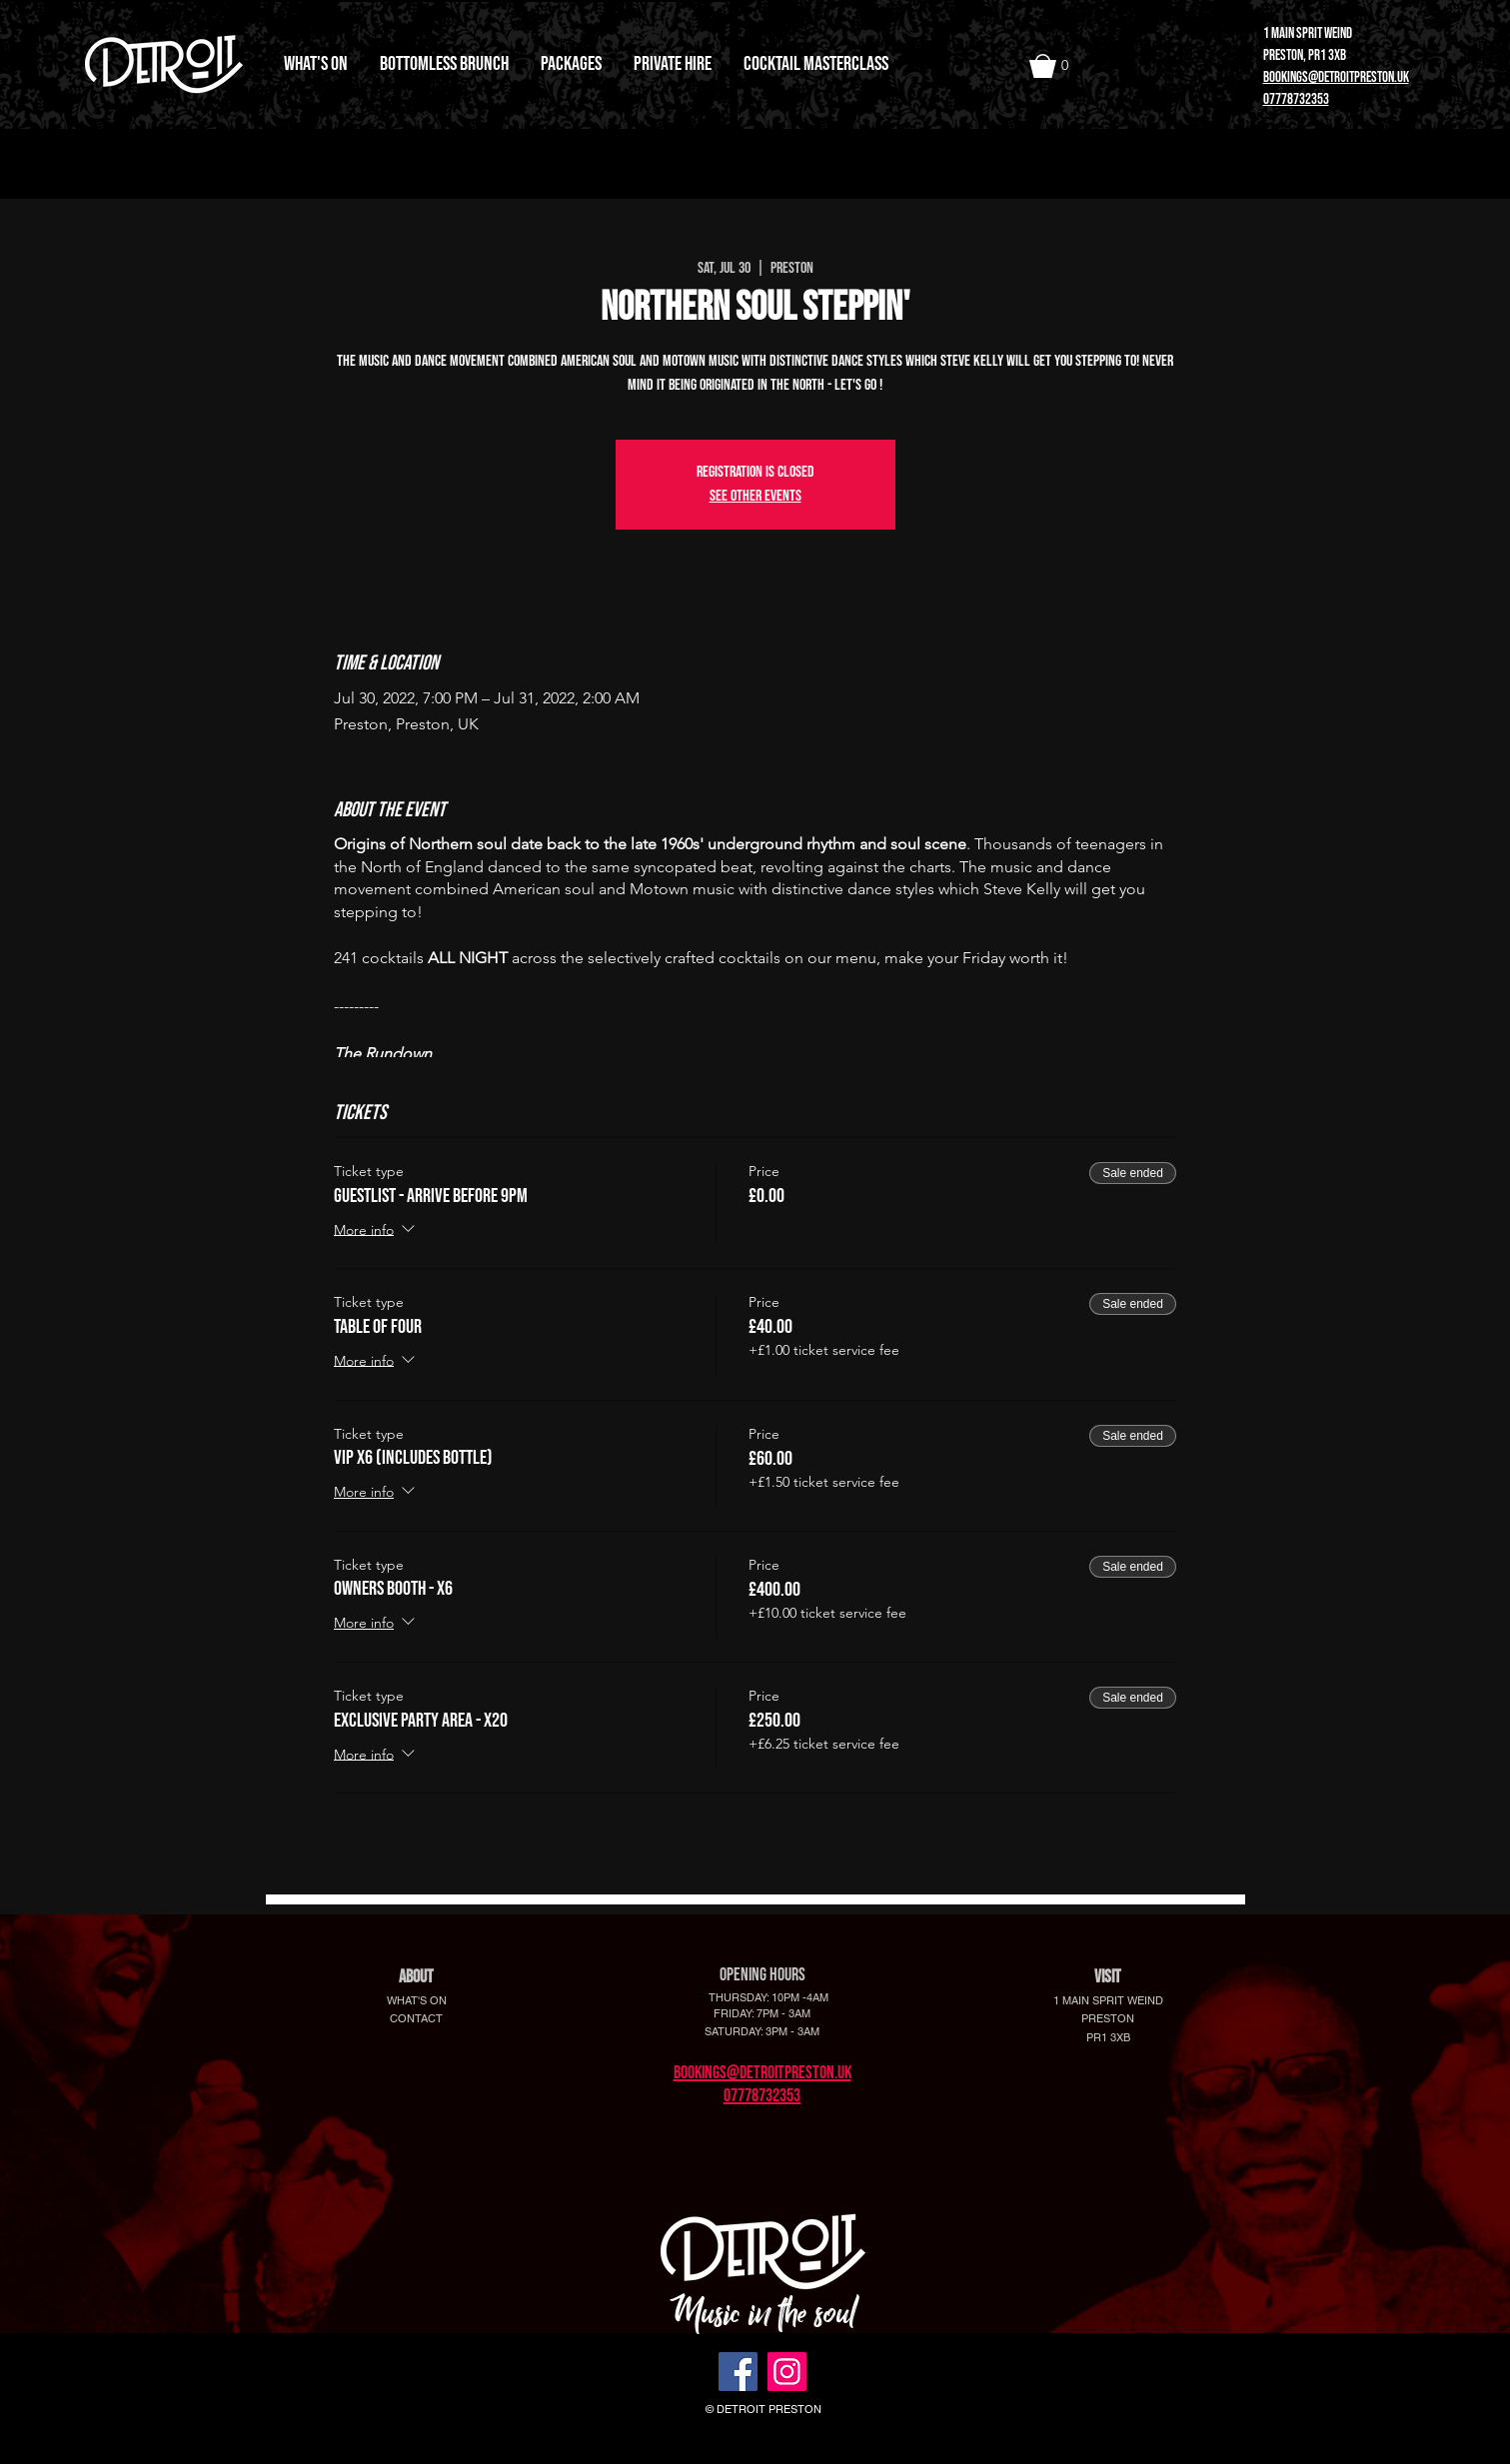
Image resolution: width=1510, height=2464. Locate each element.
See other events (755, 496)
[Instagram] (786, 2371)
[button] (1055, 66)
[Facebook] (738, 2371)
